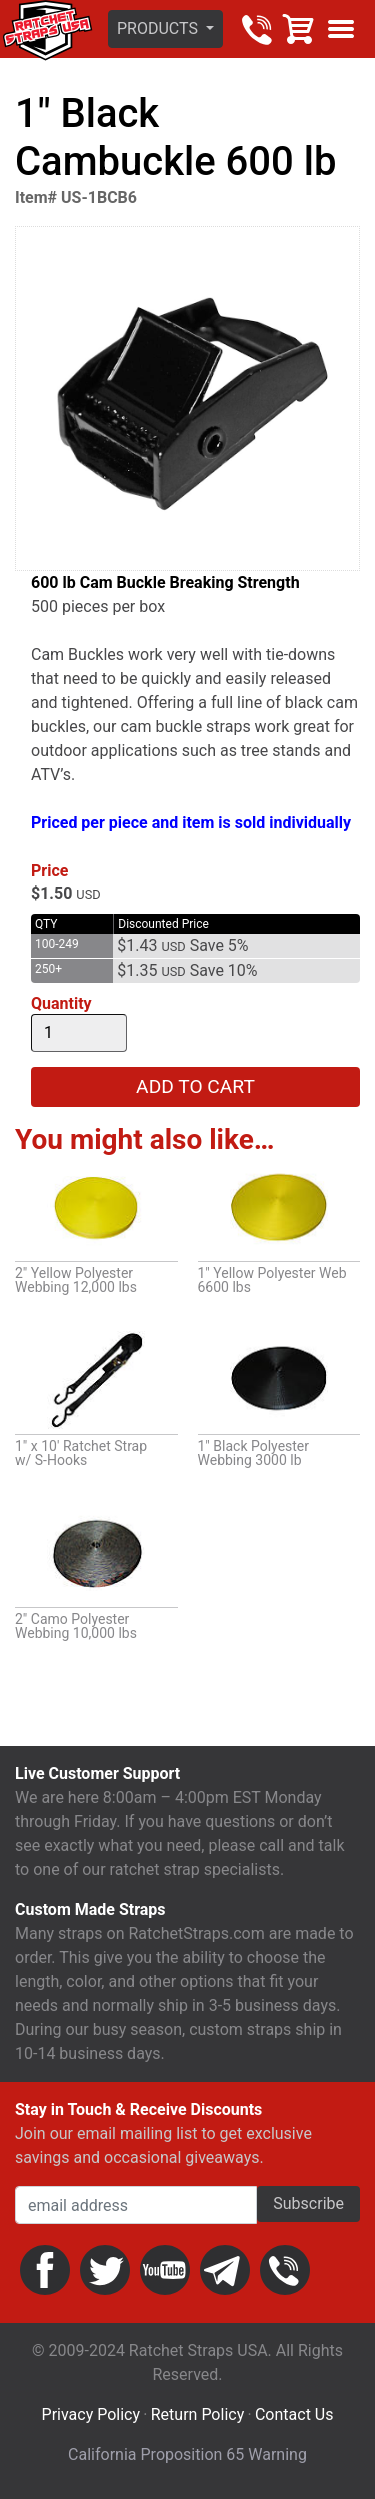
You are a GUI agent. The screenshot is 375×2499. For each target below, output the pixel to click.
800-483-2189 (257, 29)
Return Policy (197, 2414)
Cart (299, 29)
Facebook (45, 2270)
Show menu (341, 29)
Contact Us (294, 2414)
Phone (285, 2270)
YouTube (165, 2270)
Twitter (105, 2270)
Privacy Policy (91, 2414)
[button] (165, 29)
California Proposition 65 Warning (187, 2454)
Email (225, 2270)
